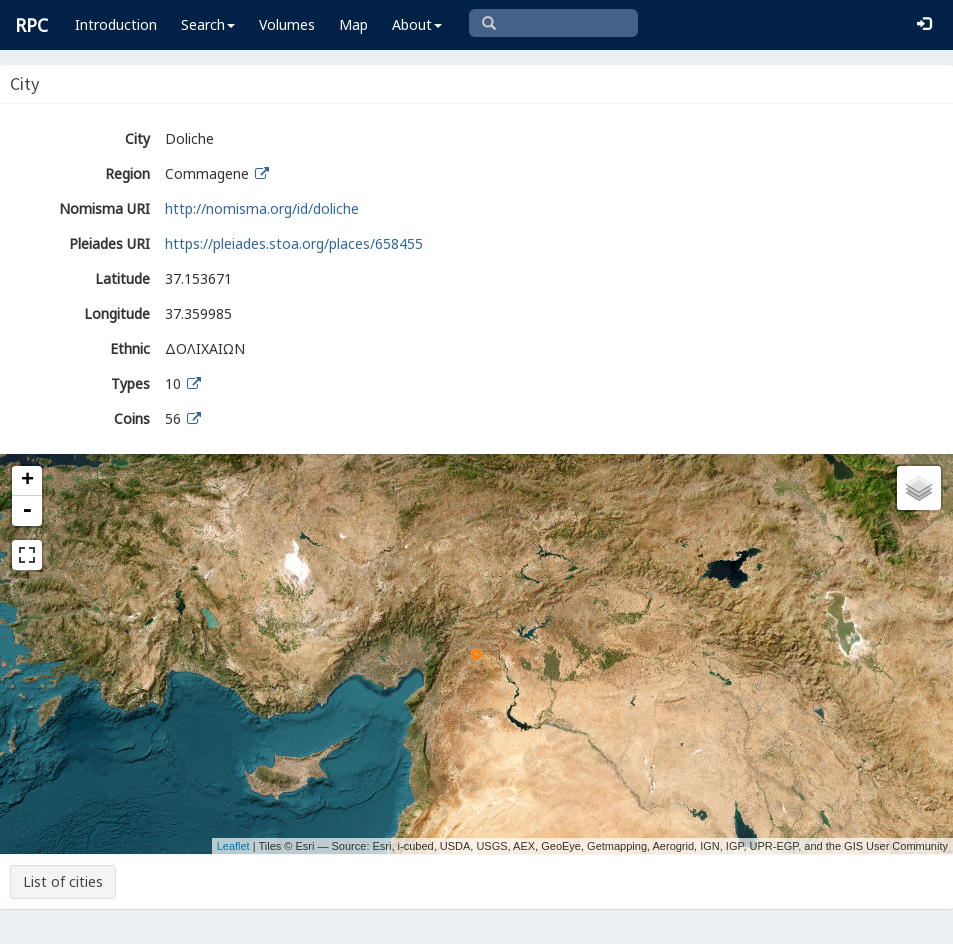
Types (130, 383)
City (137, 138)
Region (127, 173)
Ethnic (130, 348)
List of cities (63, 881)
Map (353, 24)
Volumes (287, 24)
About (417, 24)
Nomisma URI (104, 208)
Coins (132, 418)
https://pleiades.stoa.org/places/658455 (294, 243)
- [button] (27, 511)
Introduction (116, 24)
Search (208, 24)
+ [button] (27, 481)
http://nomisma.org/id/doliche (262, 208)
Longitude (117, 313)
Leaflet (233, 846)
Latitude (122, 278)
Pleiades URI (109, 243)
